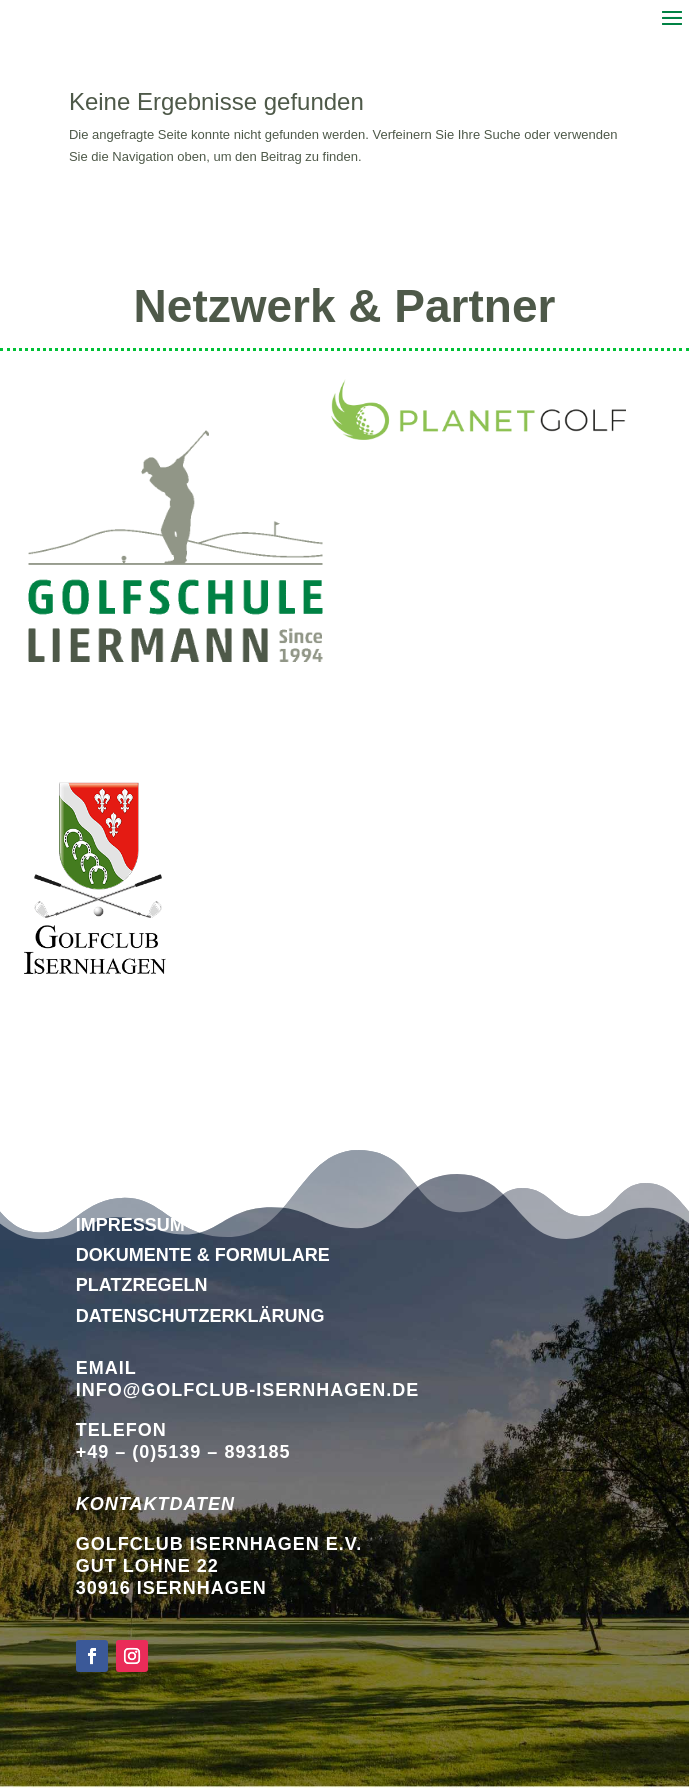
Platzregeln (142, 1285)
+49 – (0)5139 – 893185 (183, 1452)
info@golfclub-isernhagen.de (248, 1390)
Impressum (130, 1225)
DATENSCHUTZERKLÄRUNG (200, 1316)
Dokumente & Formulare (203, 1255)
